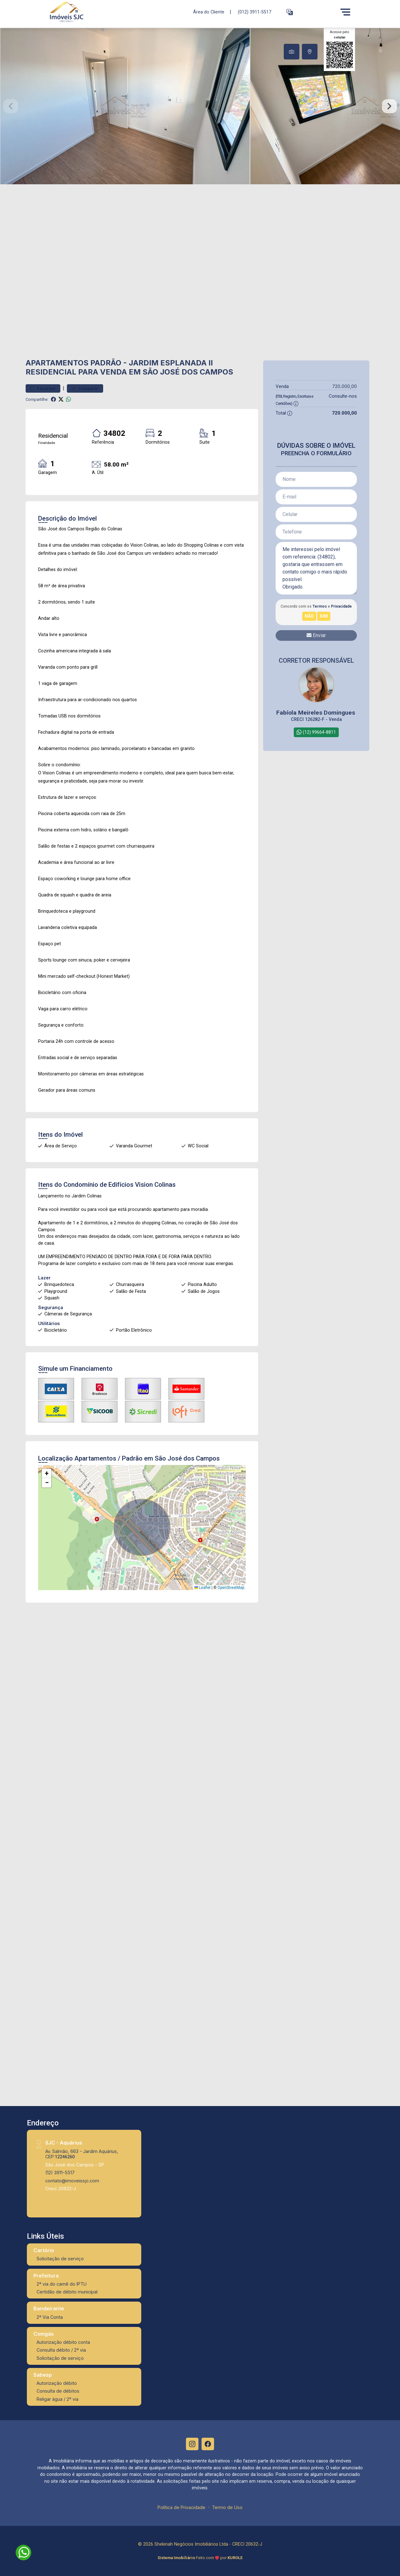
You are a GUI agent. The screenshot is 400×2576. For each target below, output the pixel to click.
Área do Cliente (208, 11)
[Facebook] (208, 2444)
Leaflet (202, 1587)
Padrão (105, 362)
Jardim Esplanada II (171, 362)
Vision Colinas (155, 1184)
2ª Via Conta (50, 2317)
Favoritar (43, 388)
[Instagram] (192, 2444)
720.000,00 (344, 386)
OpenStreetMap (231, 1587)
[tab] (291, 51)
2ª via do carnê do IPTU (62, 2284)
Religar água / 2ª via (57, 2399)
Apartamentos (57, 362)
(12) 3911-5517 (60, 2172)
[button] (290, 12)
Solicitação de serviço (60, 2258)
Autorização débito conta (63, 2342)
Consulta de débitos (58, 2391)
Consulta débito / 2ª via (61, 2350)
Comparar (85, 388)
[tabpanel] (200, 106)
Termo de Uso (227, 2507)
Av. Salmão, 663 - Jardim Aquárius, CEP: (81, 2154)
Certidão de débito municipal (67, 2291)
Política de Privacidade (181, 2507)
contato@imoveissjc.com (72, 2180)
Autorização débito (57, 2383)
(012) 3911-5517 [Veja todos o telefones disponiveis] (254, 12)
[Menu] (345, 12)
